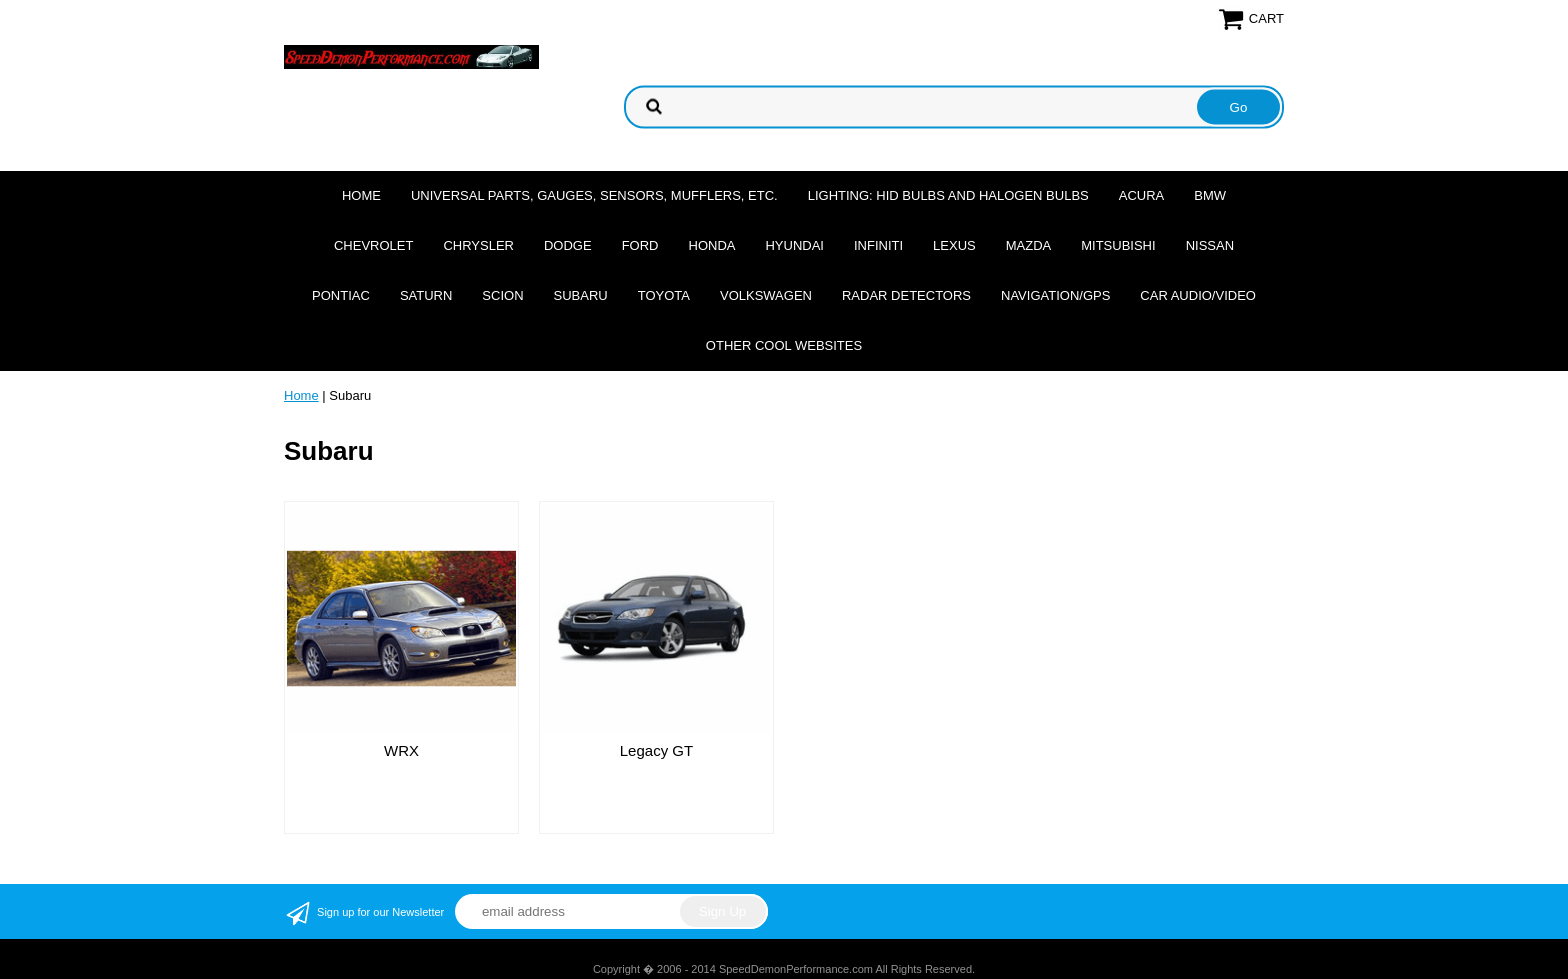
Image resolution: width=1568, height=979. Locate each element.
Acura (1142, 195)
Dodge (568, 245)
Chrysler (478, 245)
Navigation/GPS (1055, 295)
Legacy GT (656, 750)
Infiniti (878, 245)
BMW (1210, 195)
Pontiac (341, 295)
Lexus (954, 245)
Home (361, 195)
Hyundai (794, 245)
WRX (401, 750)
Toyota (664, 295)
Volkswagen (766, 295)
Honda (712, 245)
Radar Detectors (906, 295)
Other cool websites (784, 345)
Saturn (426, 295)
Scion (502, 295)
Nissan (1210, 245)
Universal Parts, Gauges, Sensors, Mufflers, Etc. (594, 195)
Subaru (581, 295)
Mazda (1029, 245)
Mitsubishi (1118, 245)
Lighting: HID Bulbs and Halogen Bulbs (948, 195)
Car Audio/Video (1198, 295)
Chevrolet (373, 245)
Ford (640, 245)
